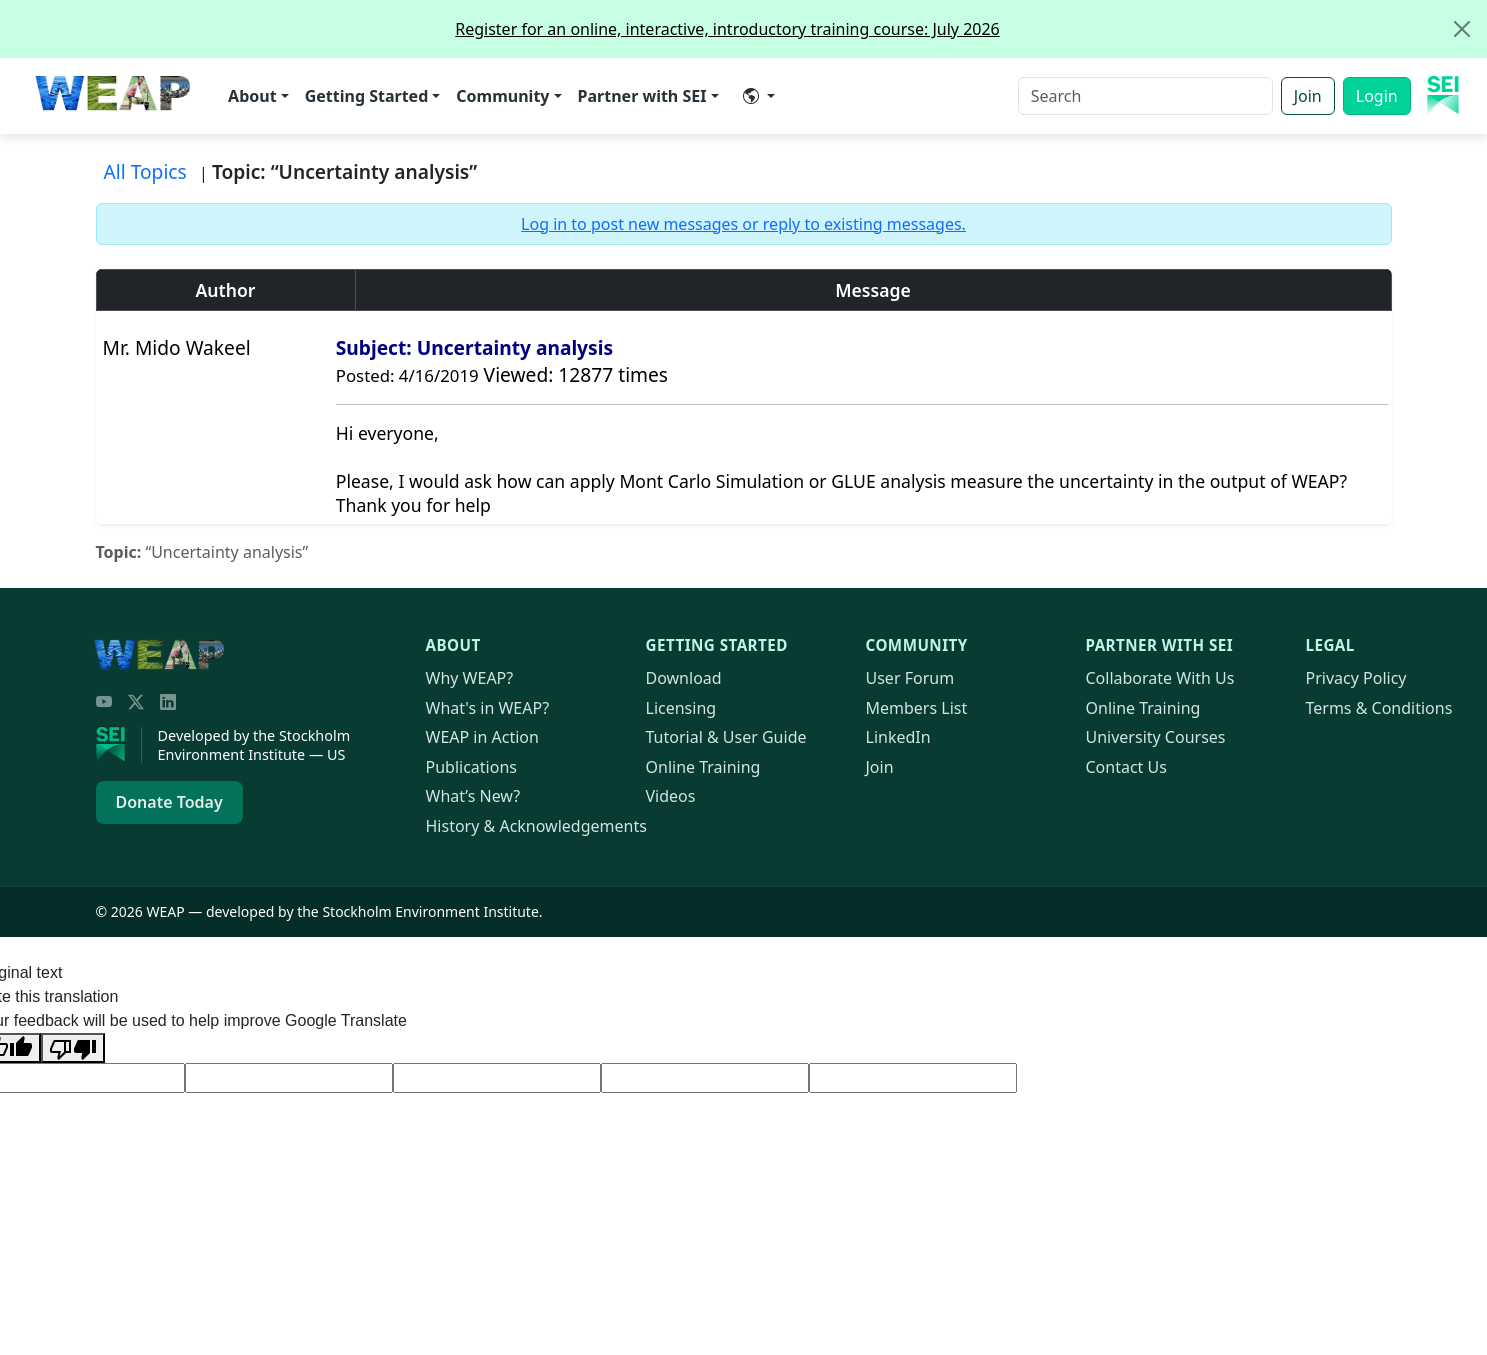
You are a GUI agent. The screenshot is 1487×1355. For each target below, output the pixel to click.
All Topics (145, 171)
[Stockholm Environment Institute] (119, 745)
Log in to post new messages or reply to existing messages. (743, 224)
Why (470, 678)
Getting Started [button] (367, 96)
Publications (471, 767)
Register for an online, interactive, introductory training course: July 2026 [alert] (970, 29)
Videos (671, 796)
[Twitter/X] (136, 702)
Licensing (681, 708)
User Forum (910, 678)
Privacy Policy (1356, 678)
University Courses (1156, 737)
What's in (488, 708)
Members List (917, 708)
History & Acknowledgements (536, 826)
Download (684, 678)
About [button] (252, 96)
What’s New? (473, 796)
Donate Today (169, 802)
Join (1308, 96)
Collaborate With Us (1160, 678)
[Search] (1145, 96)
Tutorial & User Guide (726, 737)
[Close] (1462, 29)
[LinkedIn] (168, 702)
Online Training (703, 767)
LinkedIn (898, 737)
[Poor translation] (73, 1048)
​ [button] (751, 96)
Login (1377, 96)
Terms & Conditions (1379, 708)
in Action (482, 737)
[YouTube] (104, 702)
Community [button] (502, 96)
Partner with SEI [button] (642, 96)
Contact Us (1126, 767)
